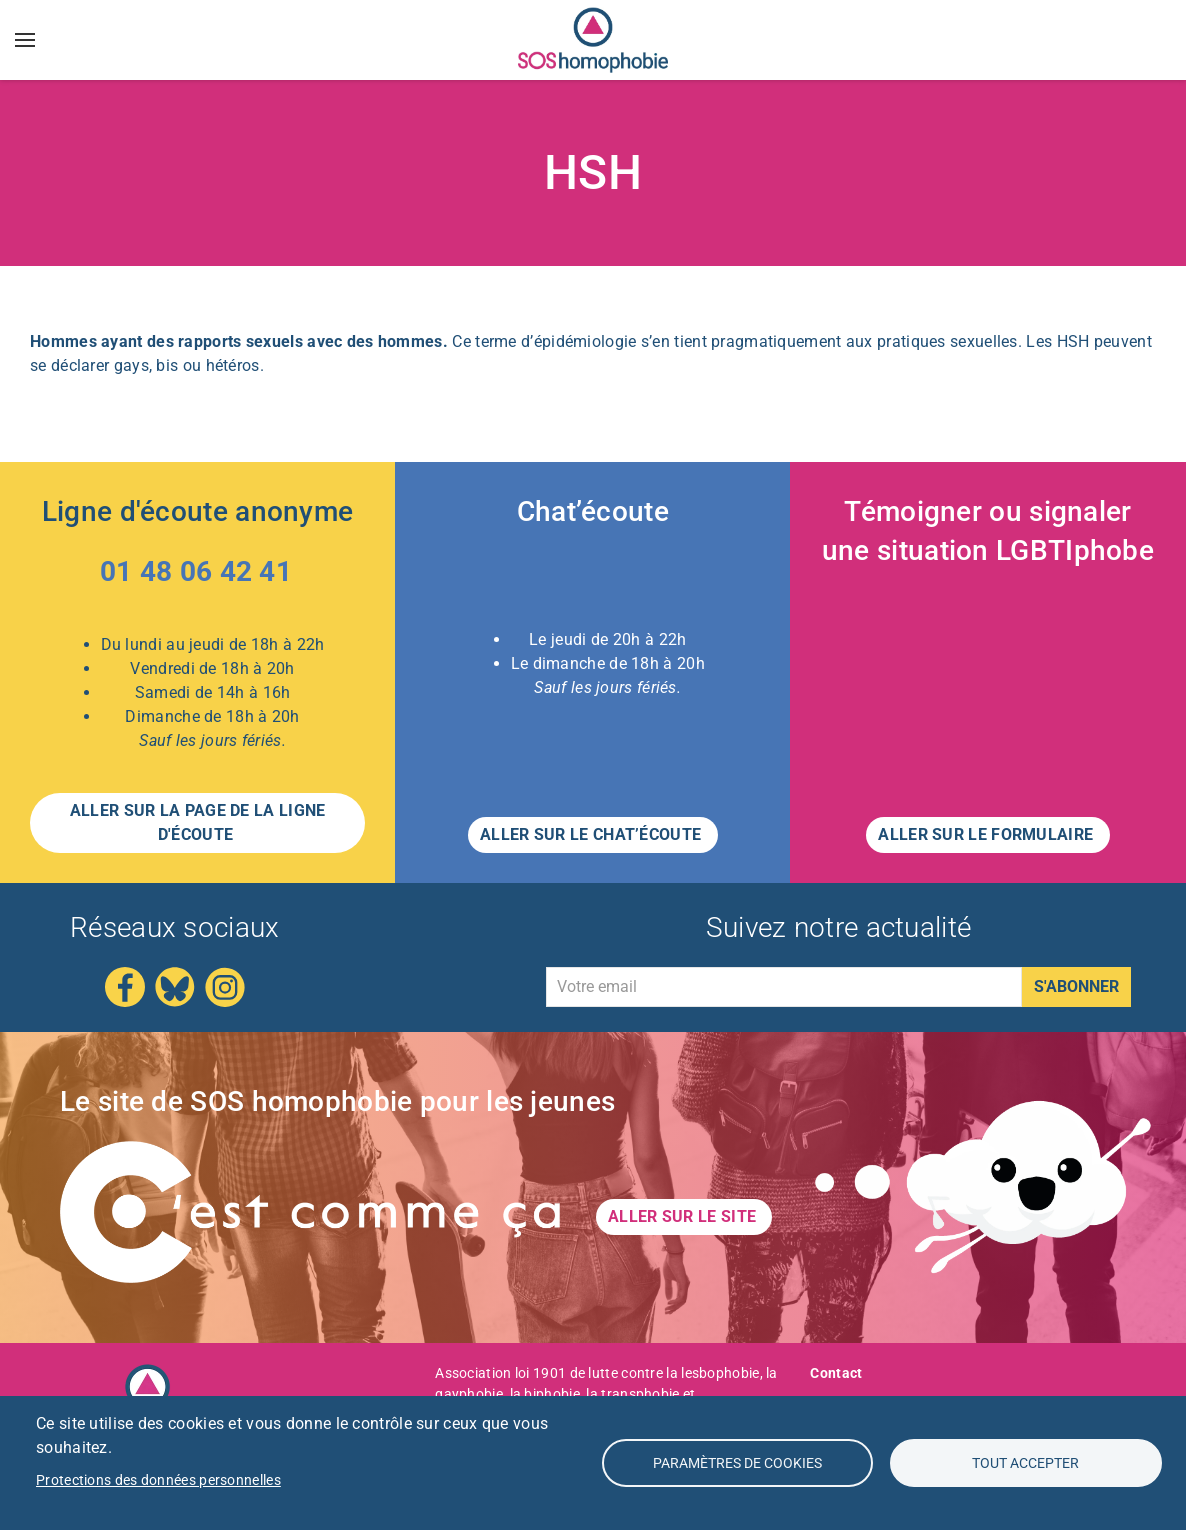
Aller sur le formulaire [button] (987, 834)
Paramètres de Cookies (737, 1463)
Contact (836, 1373)
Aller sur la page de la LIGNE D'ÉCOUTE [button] (198, 822)
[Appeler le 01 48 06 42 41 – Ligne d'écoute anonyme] (198, 576)
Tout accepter (1025, 1463)
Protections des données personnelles (158, 1480)
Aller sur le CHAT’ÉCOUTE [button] (593, 834)
